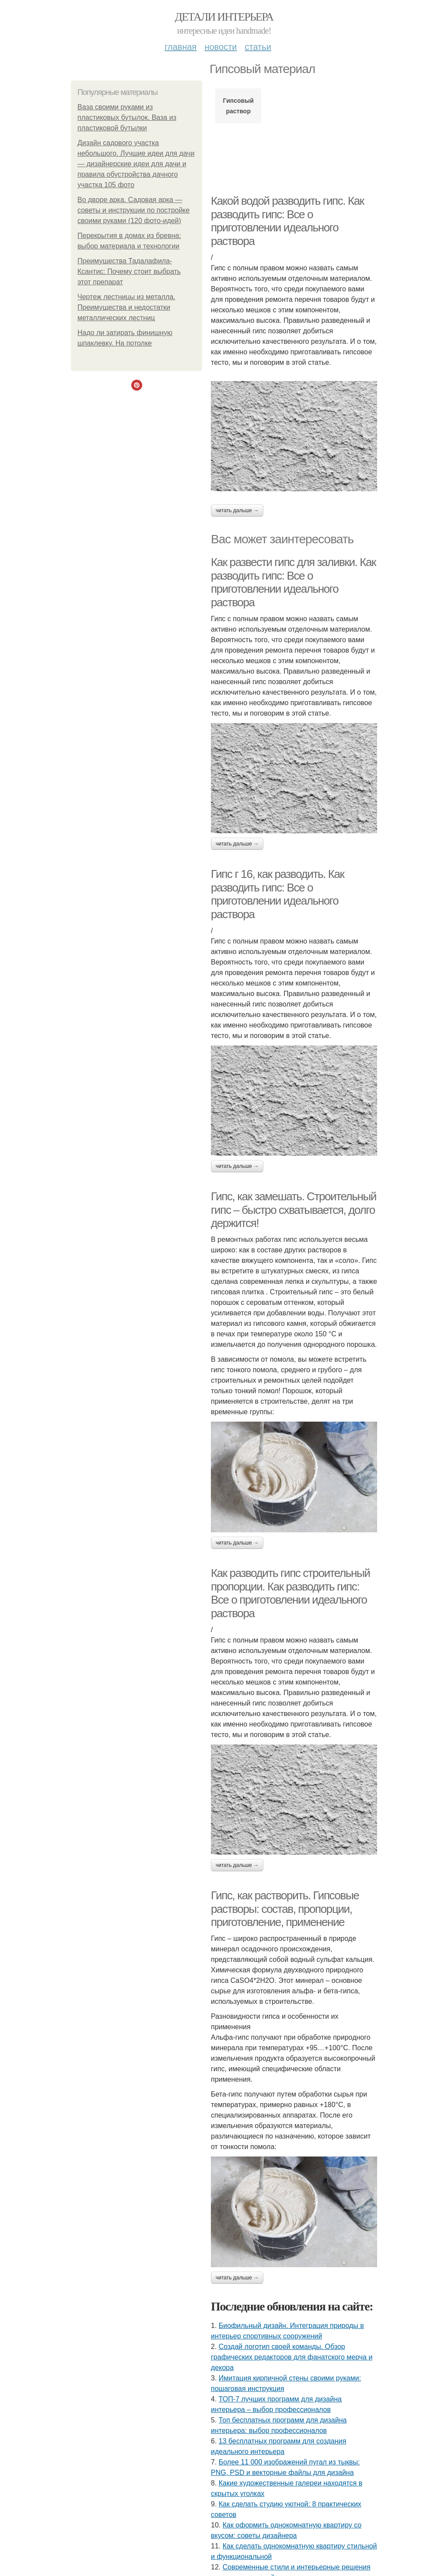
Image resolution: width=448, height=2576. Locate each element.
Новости (220, 47)
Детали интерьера (224, 16)
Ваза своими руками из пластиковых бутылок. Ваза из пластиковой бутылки (126, 117)
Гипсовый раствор (238, 106)
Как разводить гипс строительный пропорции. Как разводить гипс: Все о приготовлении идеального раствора (290, 1593)
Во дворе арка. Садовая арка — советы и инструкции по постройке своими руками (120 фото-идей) (133, 210)
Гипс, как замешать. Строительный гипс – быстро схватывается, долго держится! (293, 1210)
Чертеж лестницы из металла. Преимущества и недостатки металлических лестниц (126, 307)
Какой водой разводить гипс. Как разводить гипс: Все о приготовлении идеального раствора (287, 221)
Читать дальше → (237, 510)
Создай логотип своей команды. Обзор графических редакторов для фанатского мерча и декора (291, 2357)
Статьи (258, 47)
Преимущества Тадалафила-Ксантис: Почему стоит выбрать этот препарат (129, 271)
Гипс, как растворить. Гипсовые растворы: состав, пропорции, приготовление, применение (285, 1909)
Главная (180, 47)
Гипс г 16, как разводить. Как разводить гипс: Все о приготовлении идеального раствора (277, 894)
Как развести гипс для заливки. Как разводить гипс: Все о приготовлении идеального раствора (293, 582)
